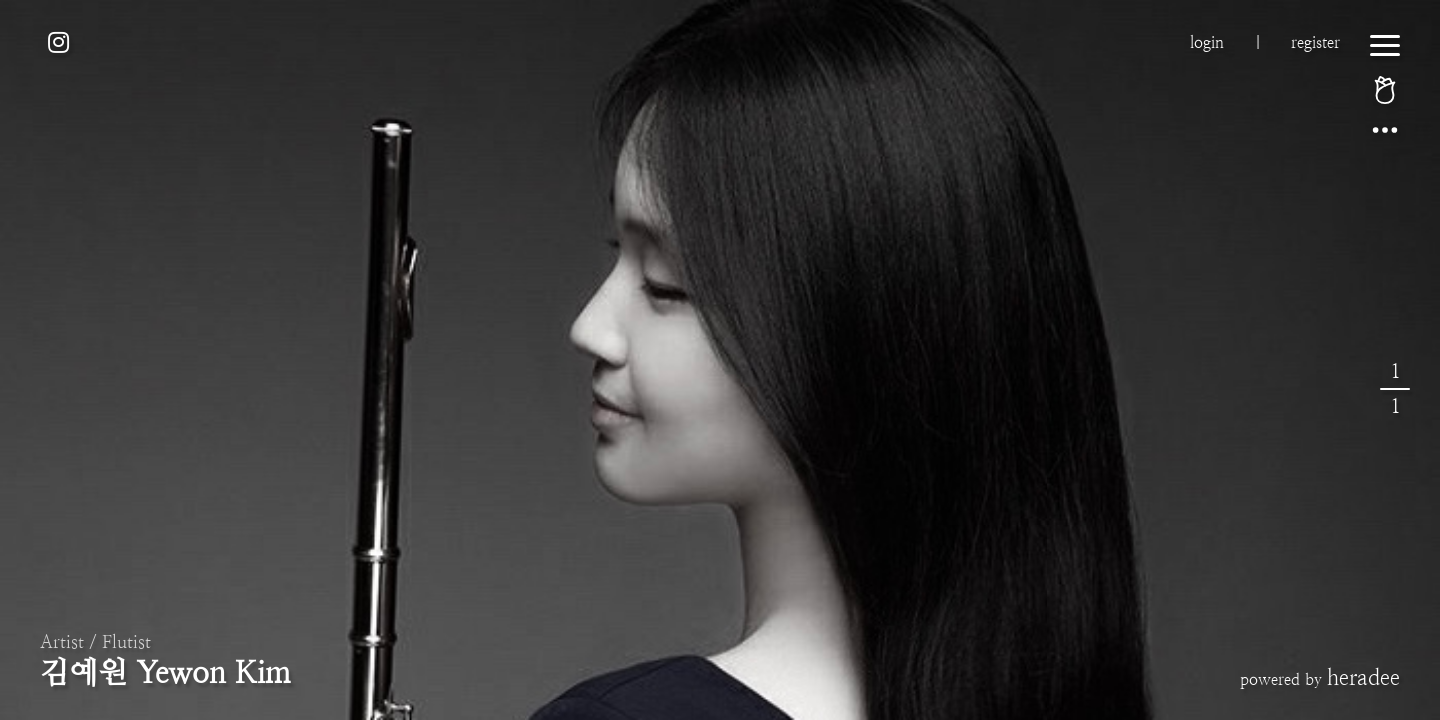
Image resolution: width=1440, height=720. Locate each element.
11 (1395, 389)
